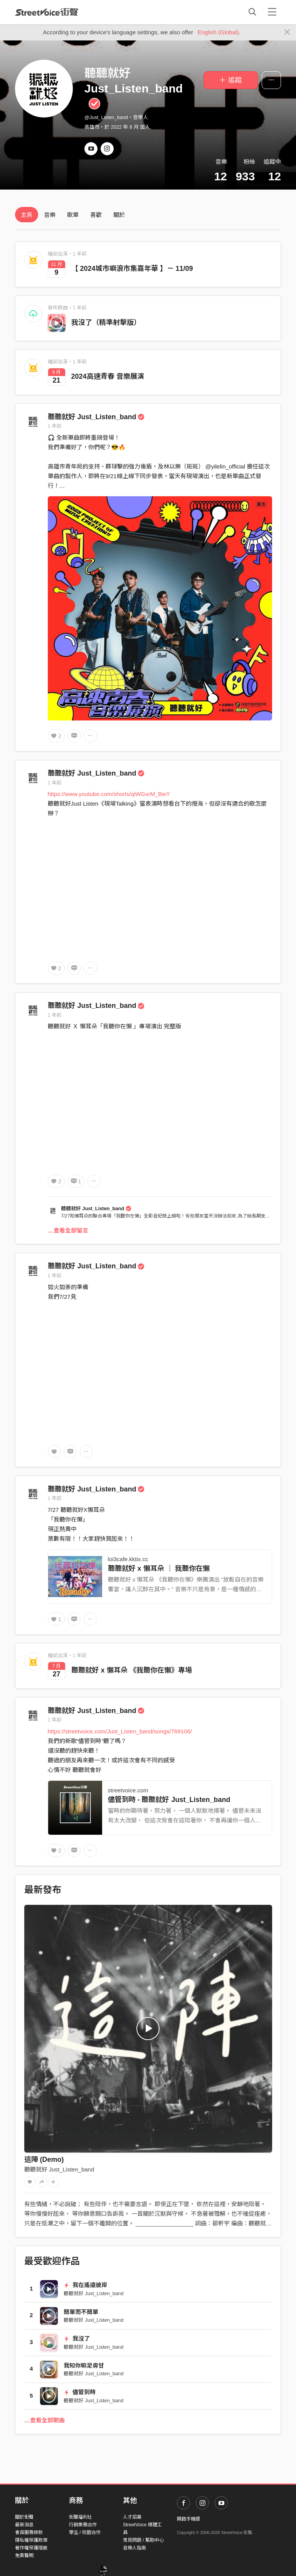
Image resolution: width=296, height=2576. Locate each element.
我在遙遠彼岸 (85, 2285)
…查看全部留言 (68, 1230)
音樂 (50, 215)
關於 (119, 215)
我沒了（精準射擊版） (106, 322)
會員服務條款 (29, 2532)
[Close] (287, 32)
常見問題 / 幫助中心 (143, 2540)
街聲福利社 (80, 2517)
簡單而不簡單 (81, 2312)
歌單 (73, 215)
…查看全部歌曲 (44, 2420)
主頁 (26, 215)
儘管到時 (80, 2392)
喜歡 (96, 215)
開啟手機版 (188, 2519)
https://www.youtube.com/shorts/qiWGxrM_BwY (109, 794)
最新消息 (24, 2524)
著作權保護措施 (31, 2548)
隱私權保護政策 (31, 2540)
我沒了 (77, 2338)
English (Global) (218, 32)
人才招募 (132, 2517)
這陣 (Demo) (44, 2159)
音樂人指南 (134, 2548)
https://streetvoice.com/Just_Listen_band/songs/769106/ (120, 1731)
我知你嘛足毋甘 (84, 2365)
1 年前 (55, 426)
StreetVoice (47, 12)
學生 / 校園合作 (85, 2532)
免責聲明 (24, 2555)
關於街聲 (24, 2517)
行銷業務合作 (83, 2524)
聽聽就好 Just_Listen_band (96, 417)
